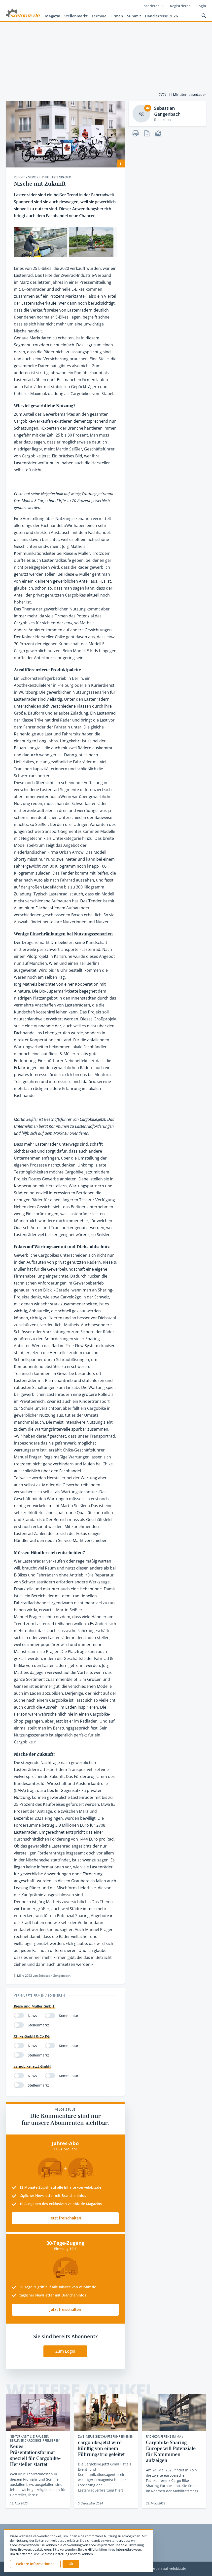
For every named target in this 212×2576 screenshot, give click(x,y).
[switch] (19, 2015)
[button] (71, 2564)
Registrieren (180, 5)
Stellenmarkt (76, 15)
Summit (134, 15)
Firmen (116, 15)
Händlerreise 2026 (161, 15)
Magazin (52, 15)
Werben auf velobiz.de (167, 2569)
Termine (99, 15)
